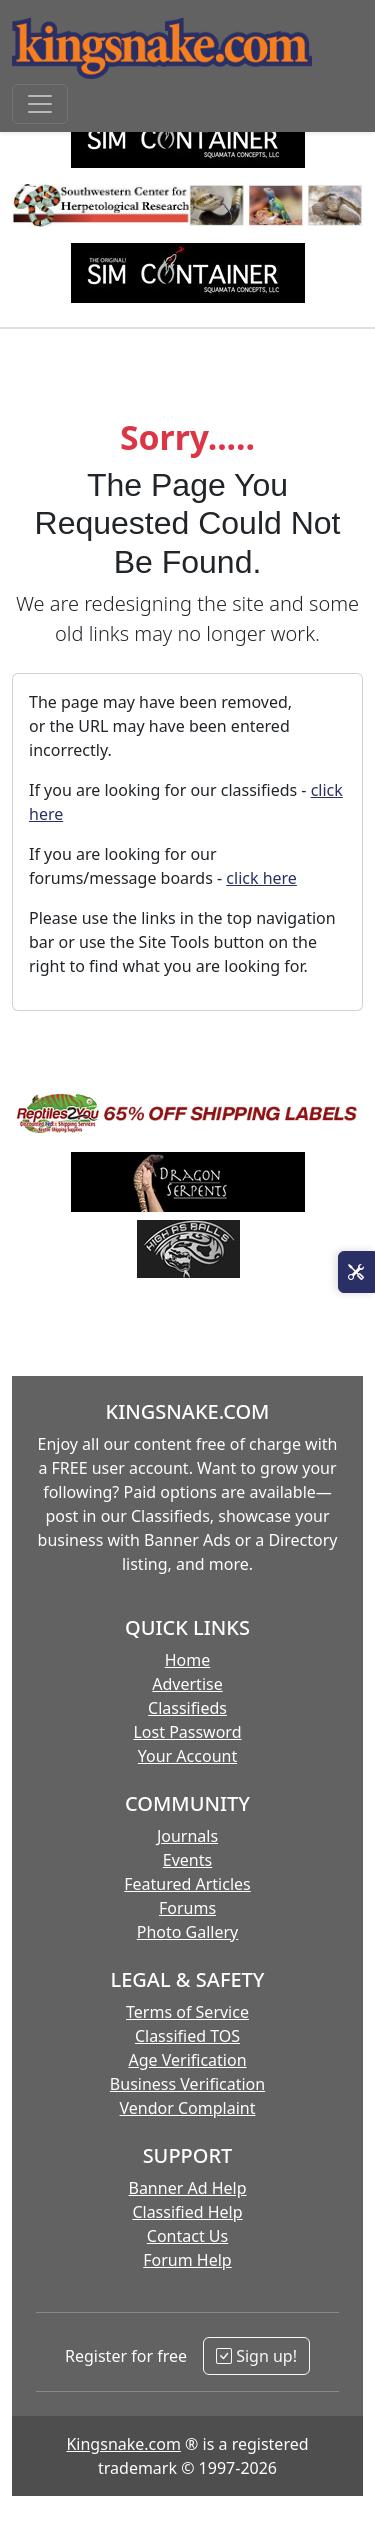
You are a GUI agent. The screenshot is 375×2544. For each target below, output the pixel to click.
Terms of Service (187, 2012)
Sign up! (256, 2356)
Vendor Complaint (188, 2108)
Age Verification (187, 2060)
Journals (187, 1836)
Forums (187, 1908)
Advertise (187, 1684)
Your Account (187, 1756)
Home (188, 1660)
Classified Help (187, 2212)
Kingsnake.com (123, 2444)
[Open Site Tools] (356, 1272)
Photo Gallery (188, 1932)
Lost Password (187, 1732)
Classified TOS (187, 2036)
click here (261, 878)
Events (187, 1860)
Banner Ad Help (187, 2188)
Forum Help (187, 2260)
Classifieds (187, 1708)
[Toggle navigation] (40, 104)
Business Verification (187, 2084)
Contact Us (187, 2236)
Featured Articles (187, 1884)
